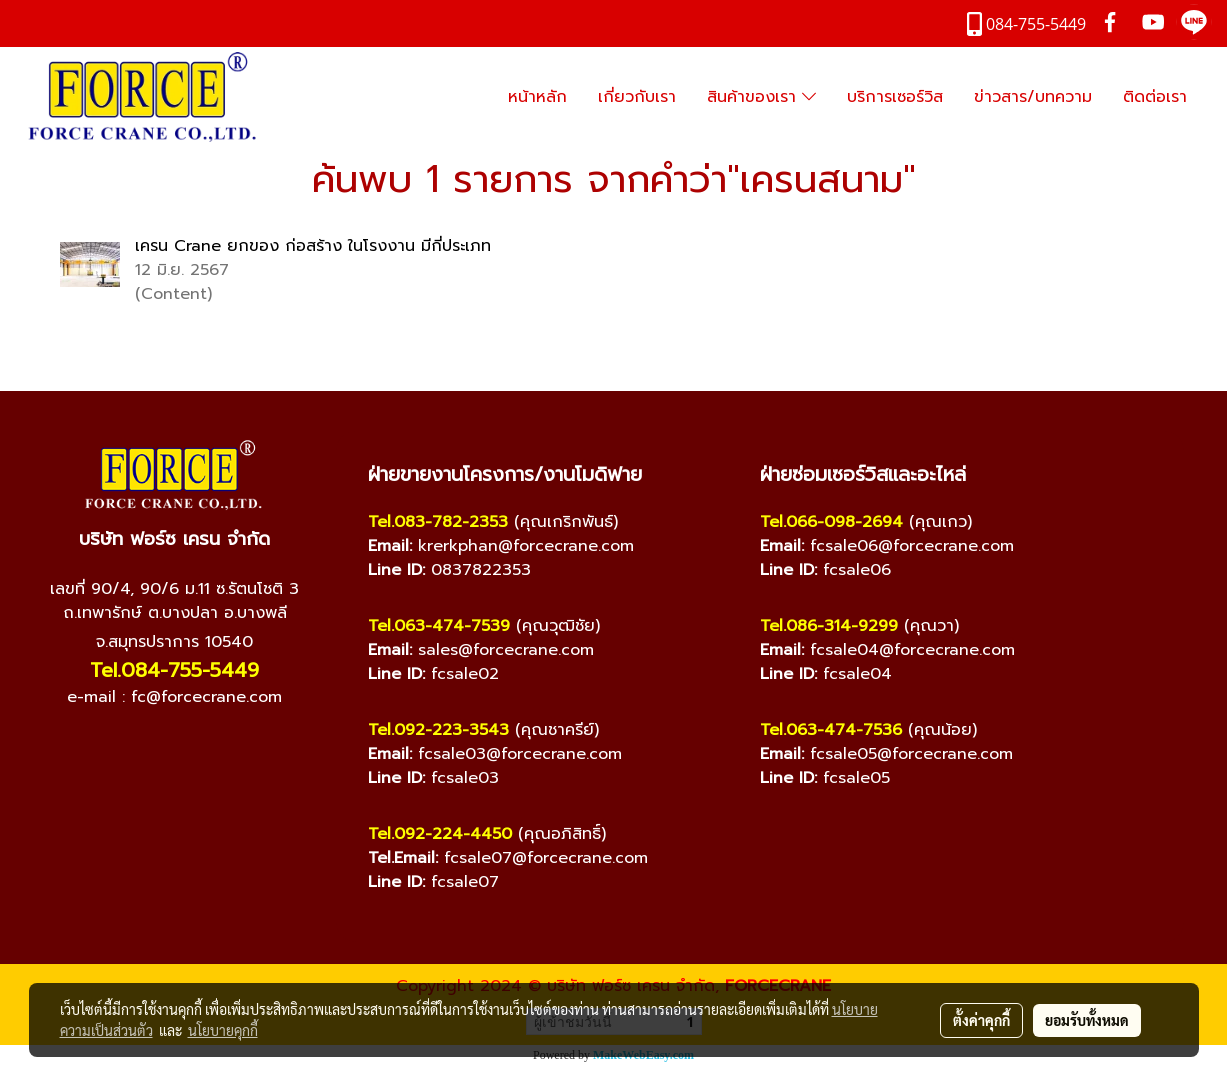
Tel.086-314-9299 (829, 626)
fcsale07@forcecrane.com (546, 858)
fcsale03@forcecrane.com (520, 754)
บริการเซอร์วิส (895, 97)
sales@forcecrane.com (506, 650)
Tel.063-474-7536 (831, 730)
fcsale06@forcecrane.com (912, 546)
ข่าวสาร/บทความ (1033, 97)
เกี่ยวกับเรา (637, 97)
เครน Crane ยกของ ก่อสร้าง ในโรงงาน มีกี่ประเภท (313, 246)
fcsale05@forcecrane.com (911, 754)
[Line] (195, 748)
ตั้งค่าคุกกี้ (981, 1020)
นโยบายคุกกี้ (223, 1030)
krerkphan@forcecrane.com (526, 546)
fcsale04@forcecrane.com (912, 650)
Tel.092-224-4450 (440, 834)
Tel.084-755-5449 (174, 670)
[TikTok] (235, 748)
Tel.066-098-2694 (831, 522)
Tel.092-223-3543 (438, 730)
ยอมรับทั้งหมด (1087, 1020)
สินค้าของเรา (761, 97)
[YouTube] (155, 748)
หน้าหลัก (537, 97)
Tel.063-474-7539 (439, 626)
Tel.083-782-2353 (438, 522)
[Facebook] (115, 748)
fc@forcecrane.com (206, 697)
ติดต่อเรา (1155, 97)
